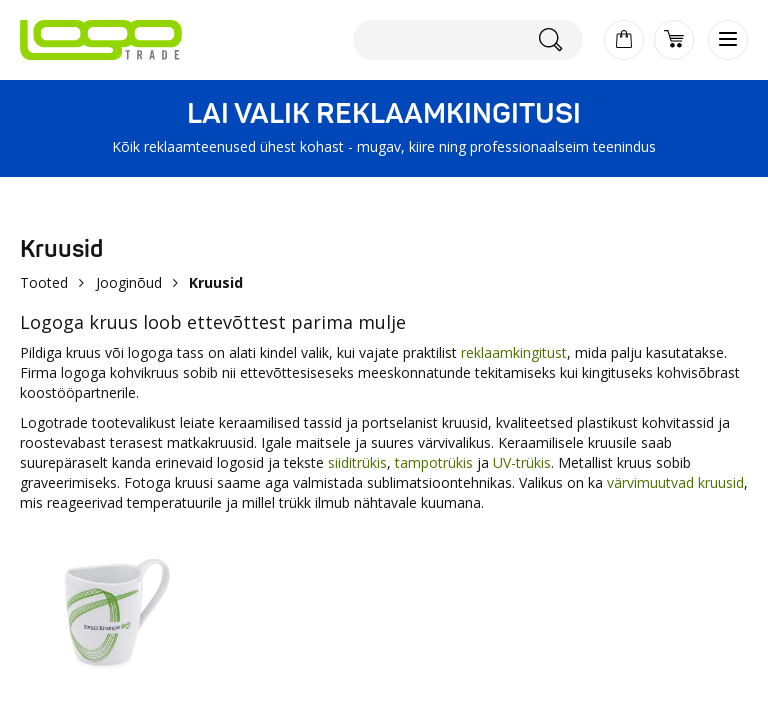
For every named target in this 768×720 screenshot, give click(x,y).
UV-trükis (522, 462)
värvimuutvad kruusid (675, 482)
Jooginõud (129, 282)
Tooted (44, 282)
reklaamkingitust (514, 352)
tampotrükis (434, 462)
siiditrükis (357, 462)
